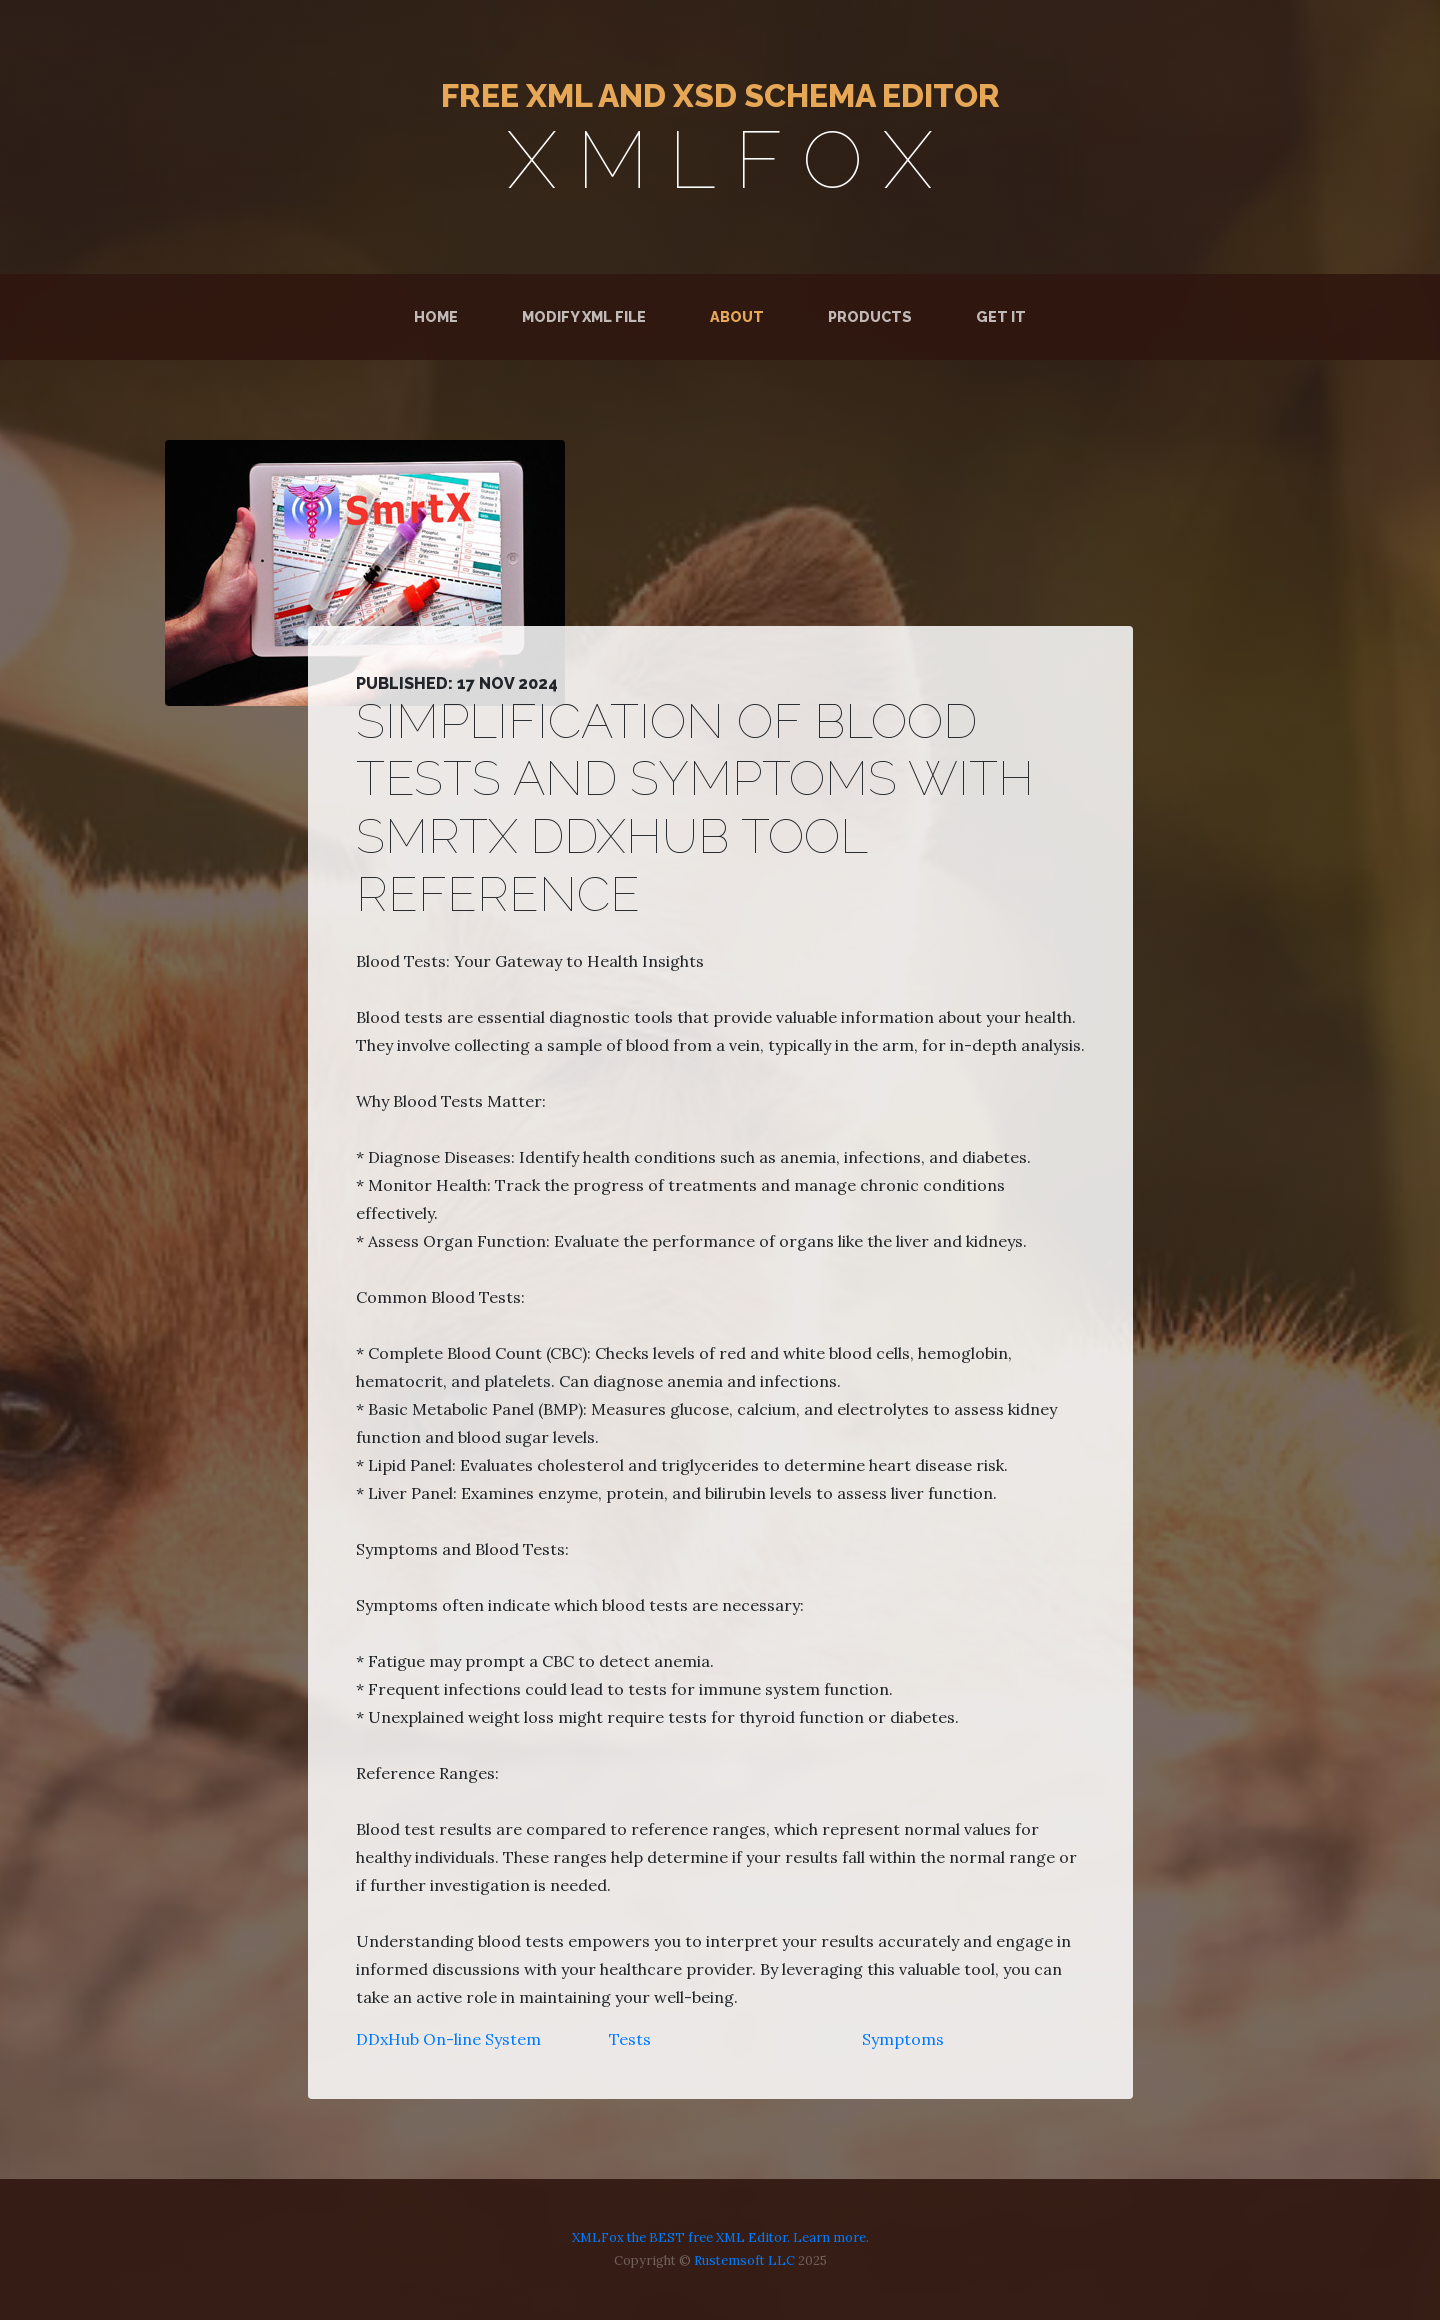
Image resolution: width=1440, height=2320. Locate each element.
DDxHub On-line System (448, 2039)
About (737, 316)
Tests (630, 2039)
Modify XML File (584, 316)
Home (440, 315)
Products (870, 316)
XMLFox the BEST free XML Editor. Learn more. (720, 2237)
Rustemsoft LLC (744, 2260)
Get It (1001, 316)
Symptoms (903, 2039)
